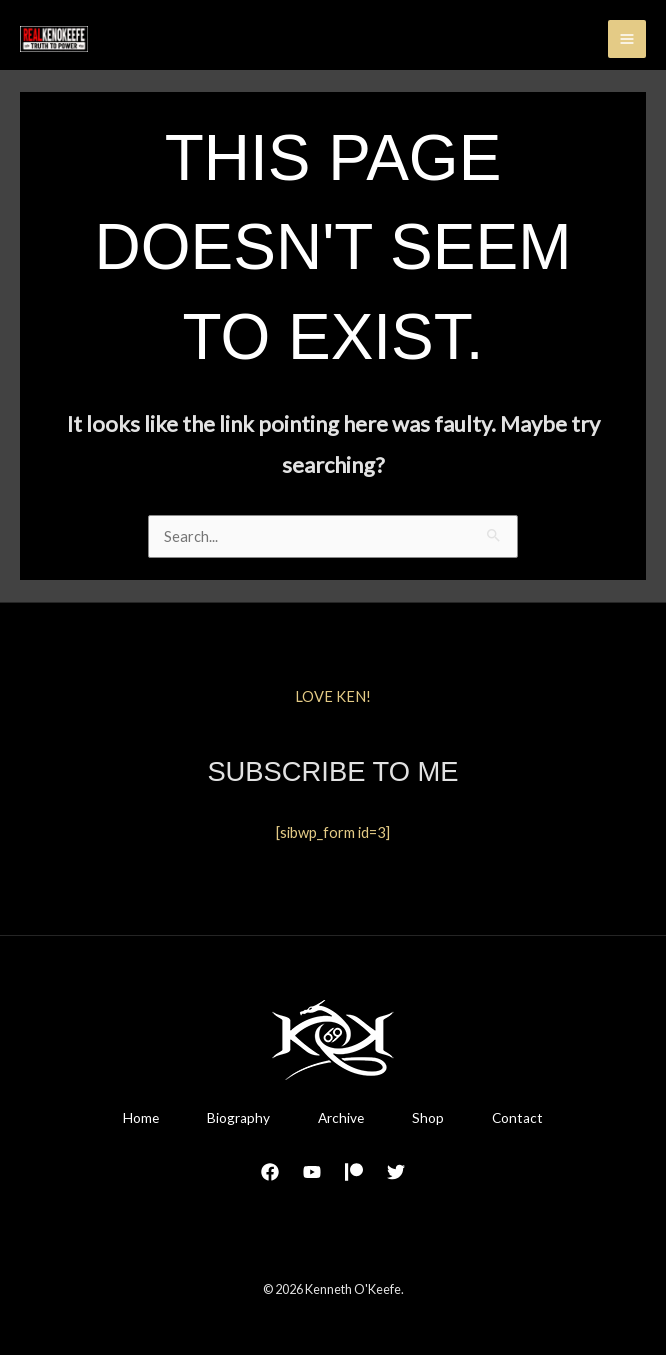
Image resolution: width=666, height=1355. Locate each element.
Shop (428, 1118)
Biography (238, 1118)
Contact (517, 1118)
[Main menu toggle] (627, 39)
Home (141, 1118)
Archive (341, 1118)
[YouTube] (312, 1172)
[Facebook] (270, 1172)
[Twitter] (396, 1172)
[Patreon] (354, 1172)
